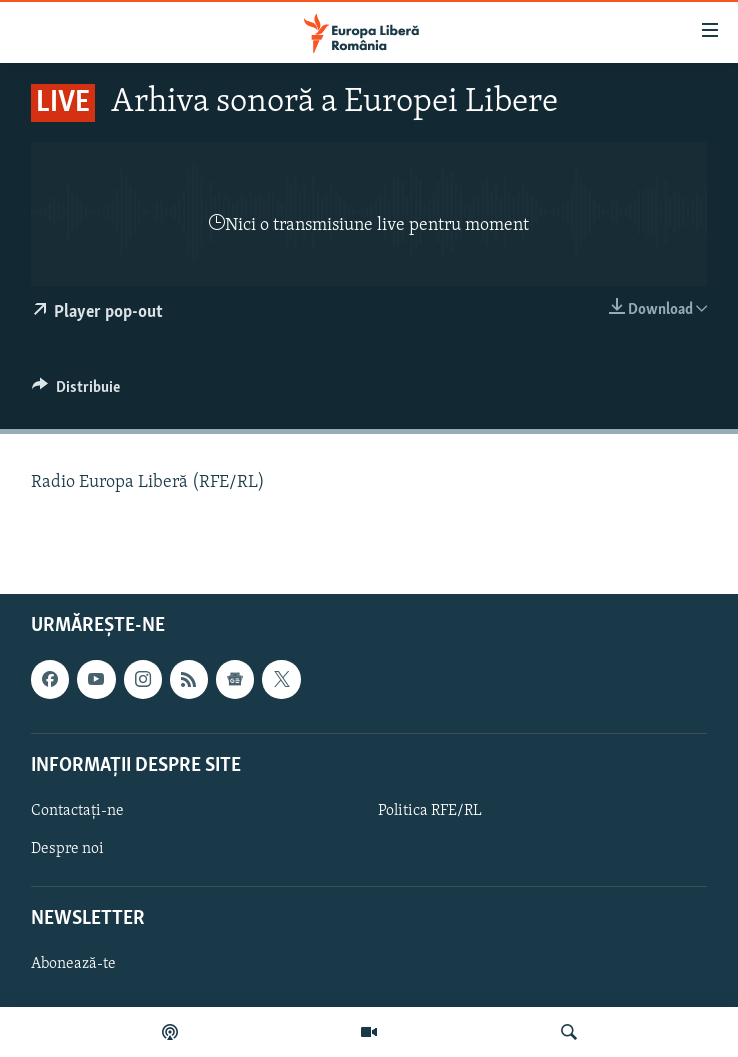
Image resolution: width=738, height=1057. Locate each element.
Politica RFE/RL (430, 810)
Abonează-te (73, 964)
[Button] (76, 392)
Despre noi (67, 849)
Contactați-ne (77, 810)
